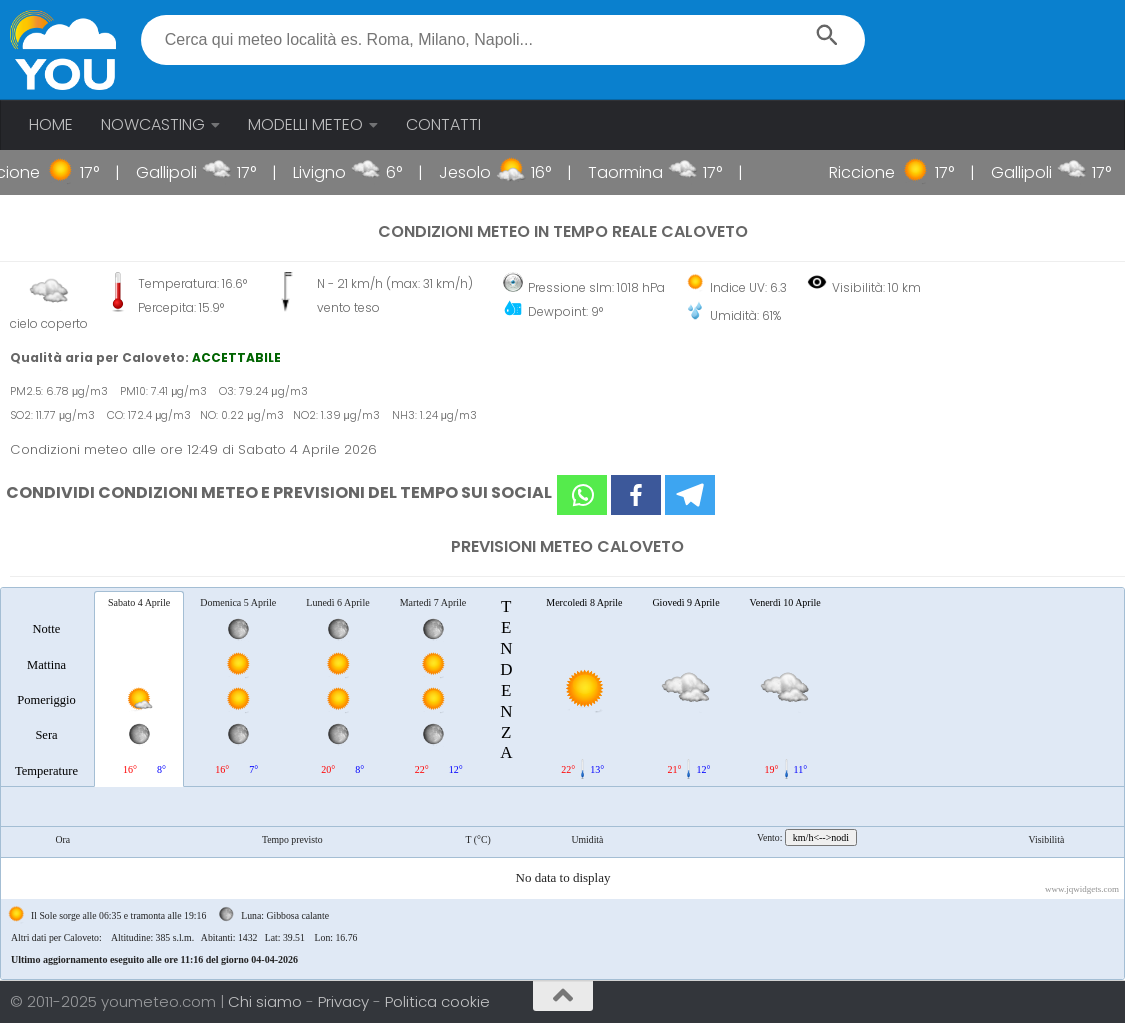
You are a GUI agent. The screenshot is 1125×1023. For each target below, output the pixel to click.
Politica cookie (437, 1001)
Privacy (345, 1001)
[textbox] (503, 40)
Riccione (884, 172)
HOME (51, 124)
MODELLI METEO (305, 124)
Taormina (646, 172)
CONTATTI (443, 124)
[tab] (46, 688)
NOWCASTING (153, 124)
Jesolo (486, 172)
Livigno (340, 172)
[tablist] (562, 783)
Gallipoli (187, 172)
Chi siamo (267, 1001)
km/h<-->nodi (821, 837)
